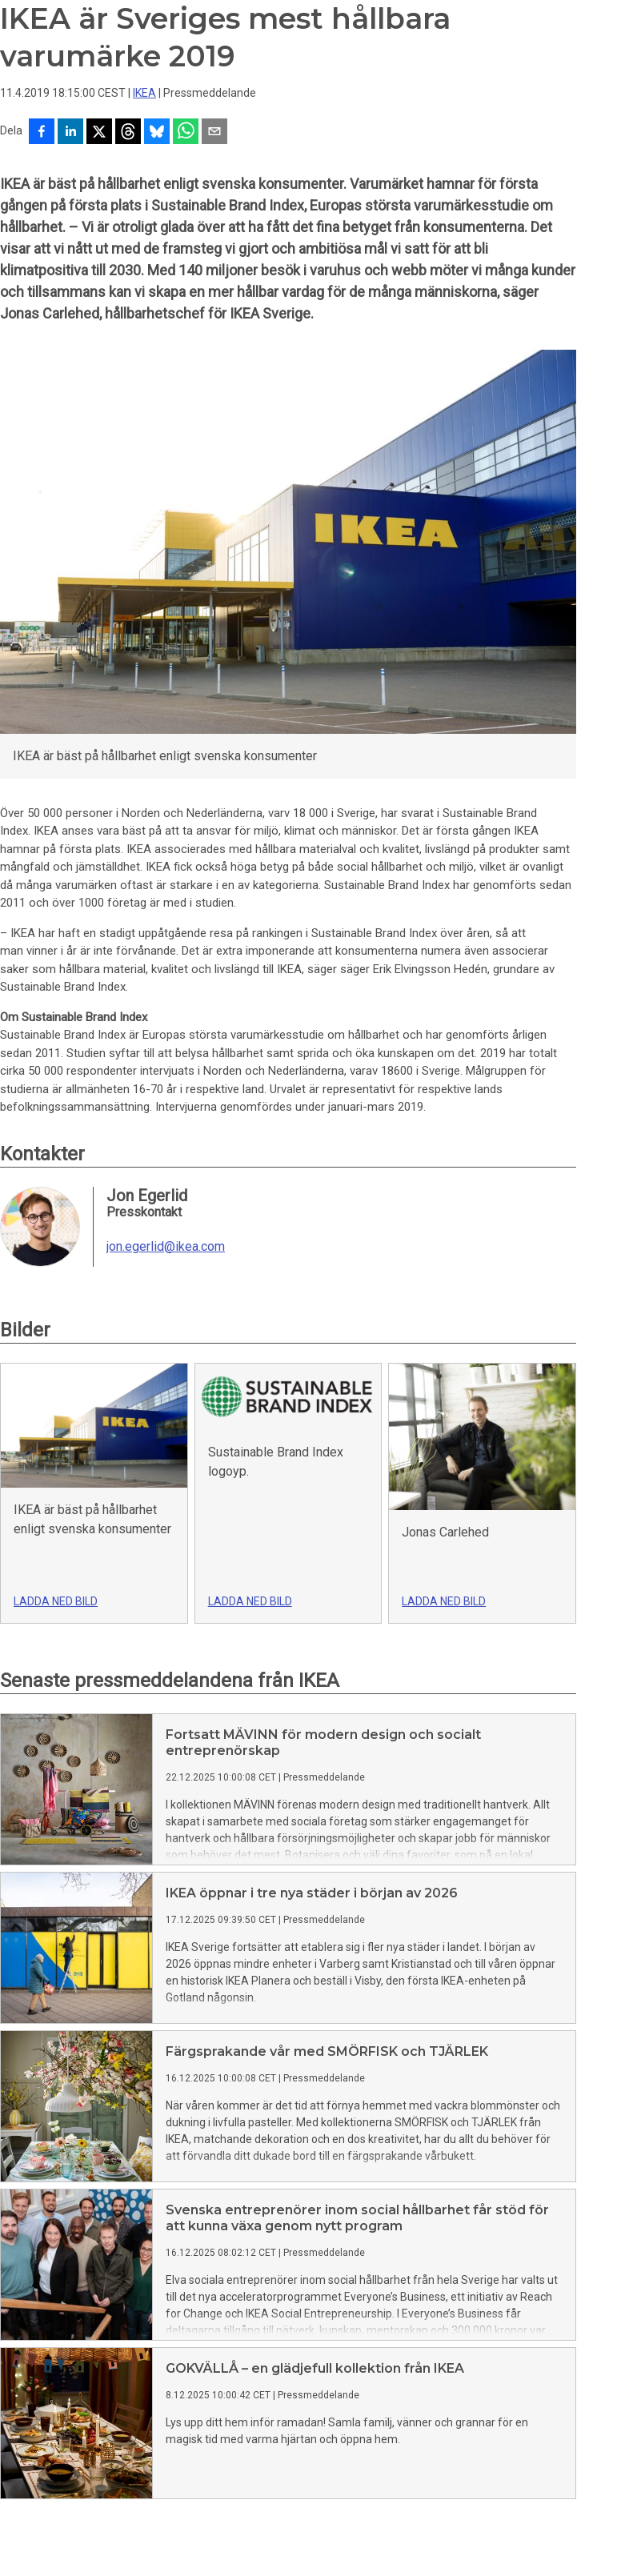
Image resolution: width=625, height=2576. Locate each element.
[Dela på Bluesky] (157, 132)
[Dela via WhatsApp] (185, 132)
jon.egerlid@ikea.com (165, 1247)
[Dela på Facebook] (41, 132)
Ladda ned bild (56, 1601)
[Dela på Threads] (128, 132)
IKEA (144, 92)
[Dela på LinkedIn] (70, 132)
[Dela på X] (99, 132)
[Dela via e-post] (214, 132)
